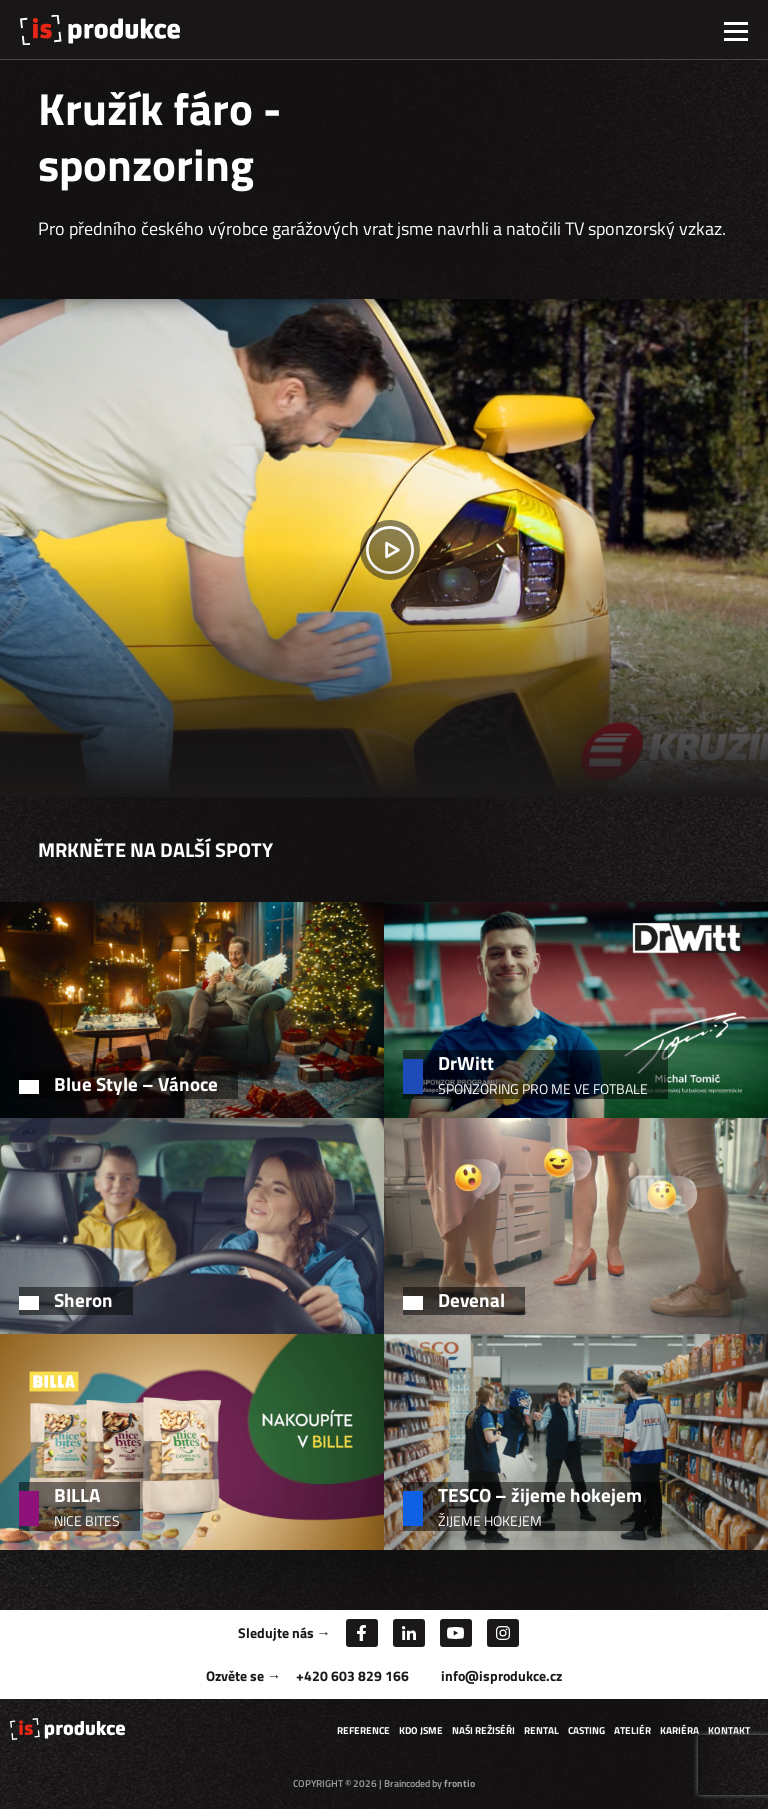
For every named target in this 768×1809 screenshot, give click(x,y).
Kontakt (729, 1730)
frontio (459, 1783)
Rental (541, 1730)
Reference (363, 1730)
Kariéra (679, 1730)
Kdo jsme (421, 1730)
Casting (586, 1730)
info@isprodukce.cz (501, 1675)
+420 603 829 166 (352, 1675)
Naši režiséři (483, 1730)
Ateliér (632, 1730)
